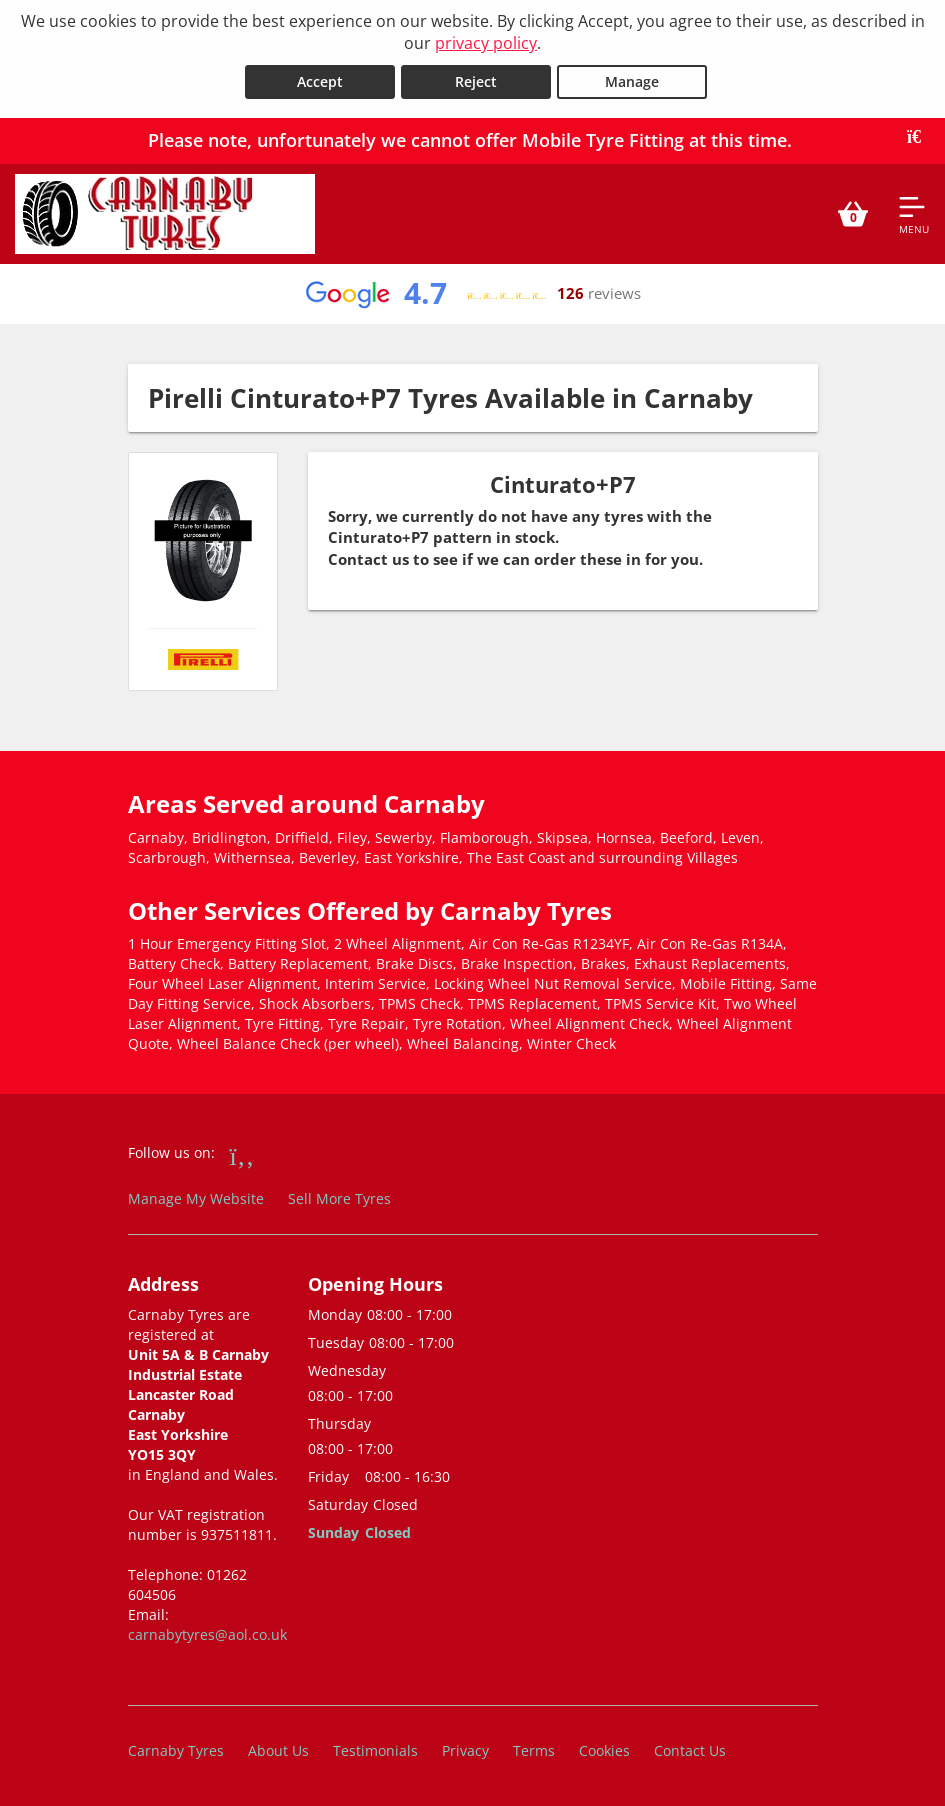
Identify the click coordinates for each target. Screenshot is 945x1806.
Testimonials (375, 1750)
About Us (278, 1750)
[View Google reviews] (472, 294)
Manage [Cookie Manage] (632, 81)
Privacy (465, 1750)
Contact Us (690, 1750)
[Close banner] (921, 137)
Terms (534, 1750)
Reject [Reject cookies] (476, 81)
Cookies (604, 1750)
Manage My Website (196, 1198)
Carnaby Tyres (176, 1750)
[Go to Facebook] (242, 1155)
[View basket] (853, 214)
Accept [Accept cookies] (320, 81)
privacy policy (486, 43)
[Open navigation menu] (914, 214)
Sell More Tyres (339, 1198)
